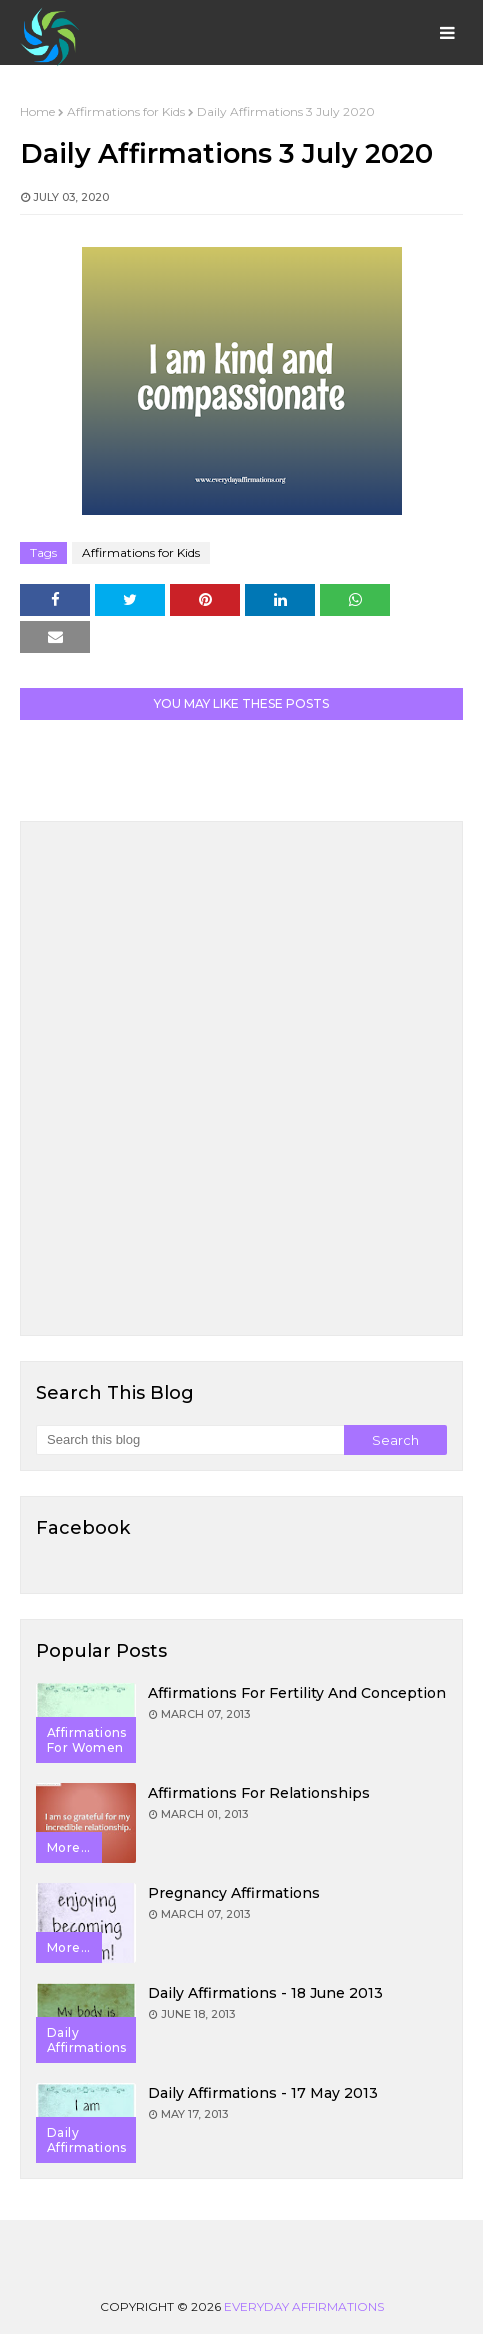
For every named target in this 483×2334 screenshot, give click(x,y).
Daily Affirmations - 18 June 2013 (265, 1993)
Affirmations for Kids (126, 111)
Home (37, 111)
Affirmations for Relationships (259, 1793)
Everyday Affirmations (304, 2306)
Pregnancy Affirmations (234, 1893)
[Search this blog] (190, 1440)
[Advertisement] (241, 1078)
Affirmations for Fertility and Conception (297, 1693)
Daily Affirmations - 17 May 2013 (263, 2093)
